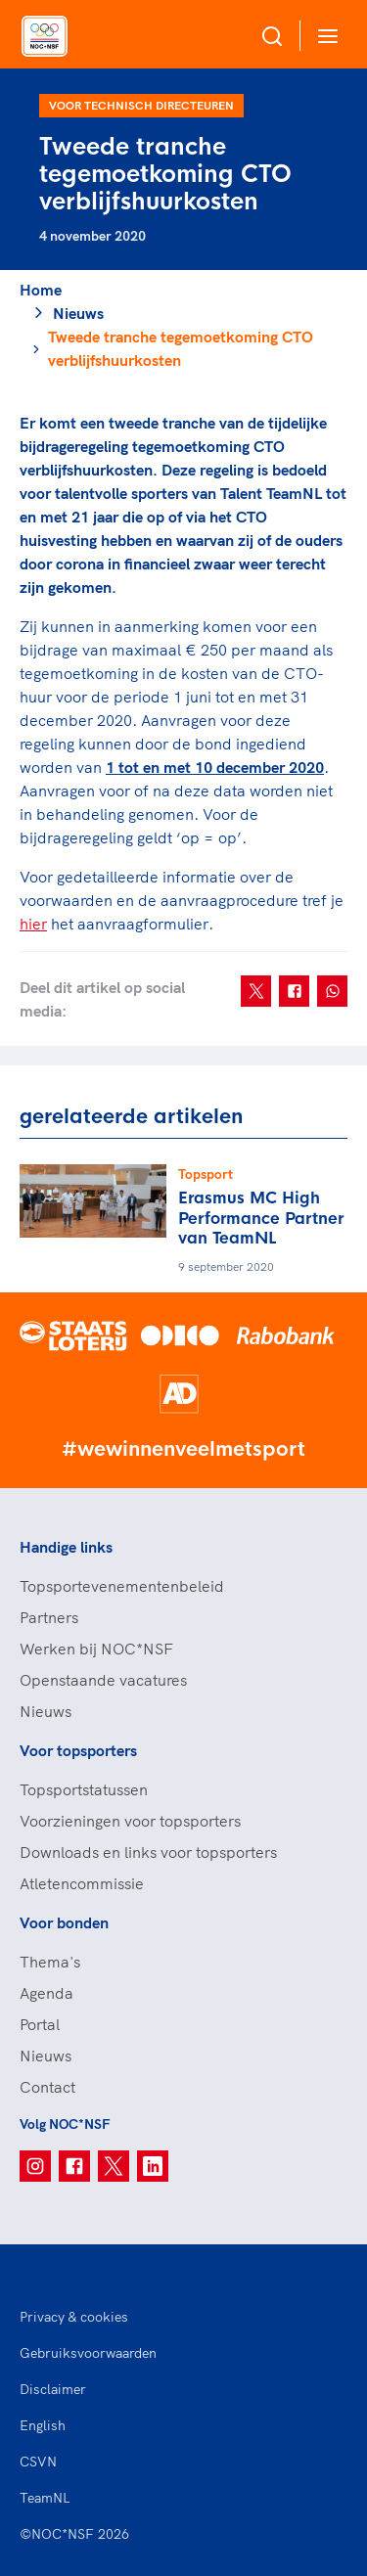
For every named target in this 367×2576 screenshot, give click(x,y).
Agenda (46, 1993)
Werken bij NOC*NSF (96, 1648)
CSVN (38, 2461)
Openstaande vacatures (103, 1680)
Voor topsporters (78, 1750)
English (43, 2425)
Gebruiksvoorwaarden (88, 2353)
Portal (40, 2024)
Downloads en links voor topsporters (148, 1852)
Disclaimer (53, 2389)
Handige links (66, 1547)
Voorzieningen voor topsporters (130, 1820)
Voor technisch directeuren (141, 105)
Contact (47, 2087)
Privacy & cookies (74, 2317)
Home (41, 289)
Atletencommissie (82, 1883)
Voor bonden (64, 1922)
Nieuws (78, 313)
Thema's (50, 1961)
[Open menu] (323, 36)
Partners (49, 1617)
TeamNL (45, 2498)
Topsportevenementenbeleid (122, 1586)
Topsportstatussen (84, 1789)
